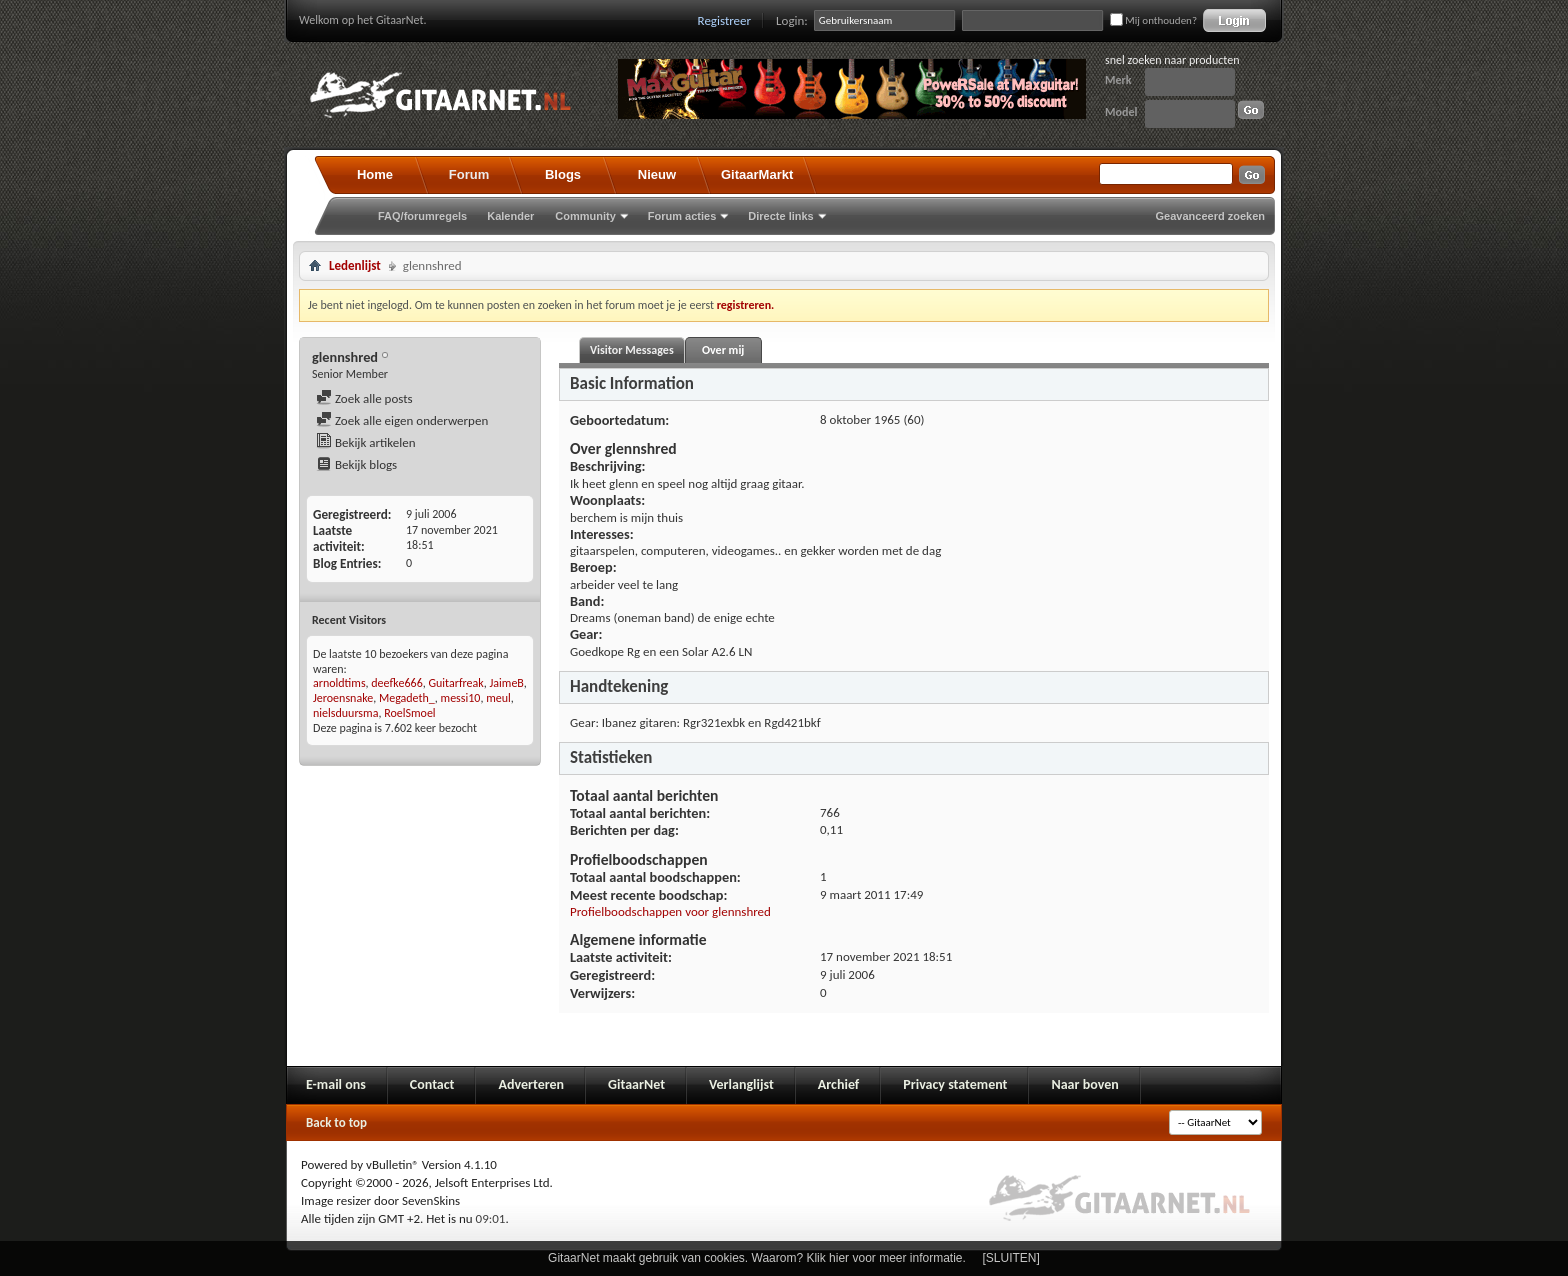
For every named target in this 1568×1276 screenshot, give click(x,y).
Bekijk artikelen (366, 442)
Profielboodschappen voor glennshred (670, 911)
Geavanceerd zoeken (1210, 216)
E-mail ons (336, 1084)
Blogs (563, 174)
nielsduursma (345, 713)
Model (1121, 112)
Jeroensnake (343, 698)
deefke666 (396, 683)
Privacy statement (955, 1084)
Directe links (780, 216)
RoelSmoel (409, 713)
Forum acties (682, 216)
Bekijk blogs (356, 464)
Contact (432, 1084)
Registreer (725, 20)
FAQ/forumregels (422, 216)
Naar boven (1084, 1084)
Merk (1118, 80)
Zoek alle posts (364, 398)
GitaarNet (636, 1084)
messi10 (461, 698)
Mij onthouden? (1153, 20)
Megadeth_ (407, 698)
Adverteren (531, 1084)
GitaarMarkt (757, 174)
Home (375, 174)
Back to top (336, 1122)
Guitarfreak (455, 683)
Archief (838, 1084)
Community (585, 216)
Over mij (723, 350)
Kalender (510, 216)
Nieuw (657, 174)
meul (498, 698)
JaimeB (506, 683)
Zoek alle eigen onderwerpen (402, 420)
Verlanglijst (741, 1084)
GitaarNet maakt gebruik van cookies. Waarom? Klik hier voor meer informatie (755, 1258)
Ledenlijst (355, 265)
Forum (469, 174)
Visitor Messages (632, 350)
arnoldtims (339, 683)
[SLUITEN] (1011, 1258)
